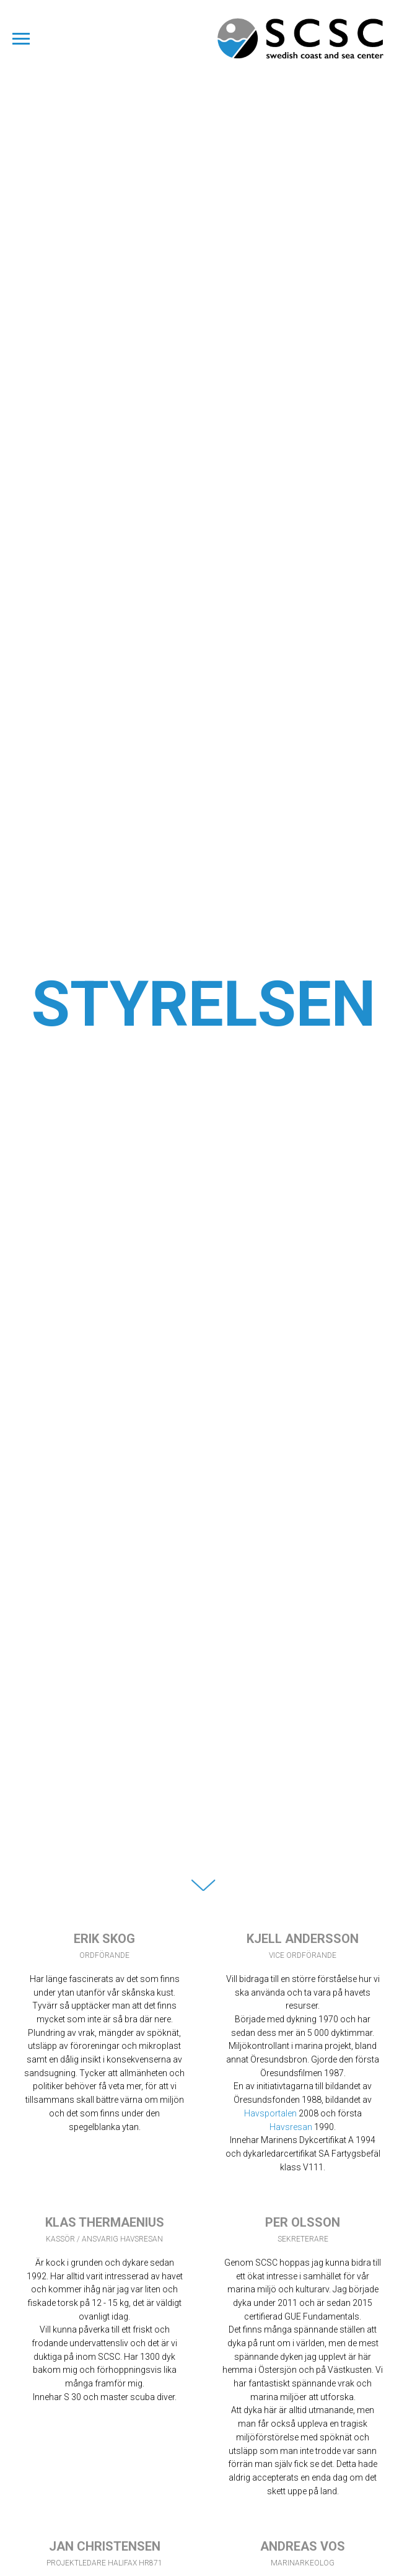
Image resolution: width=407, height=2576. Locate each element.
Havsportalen (271, 2113)
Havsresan (290, 2127)
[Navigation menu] (21, 39)
